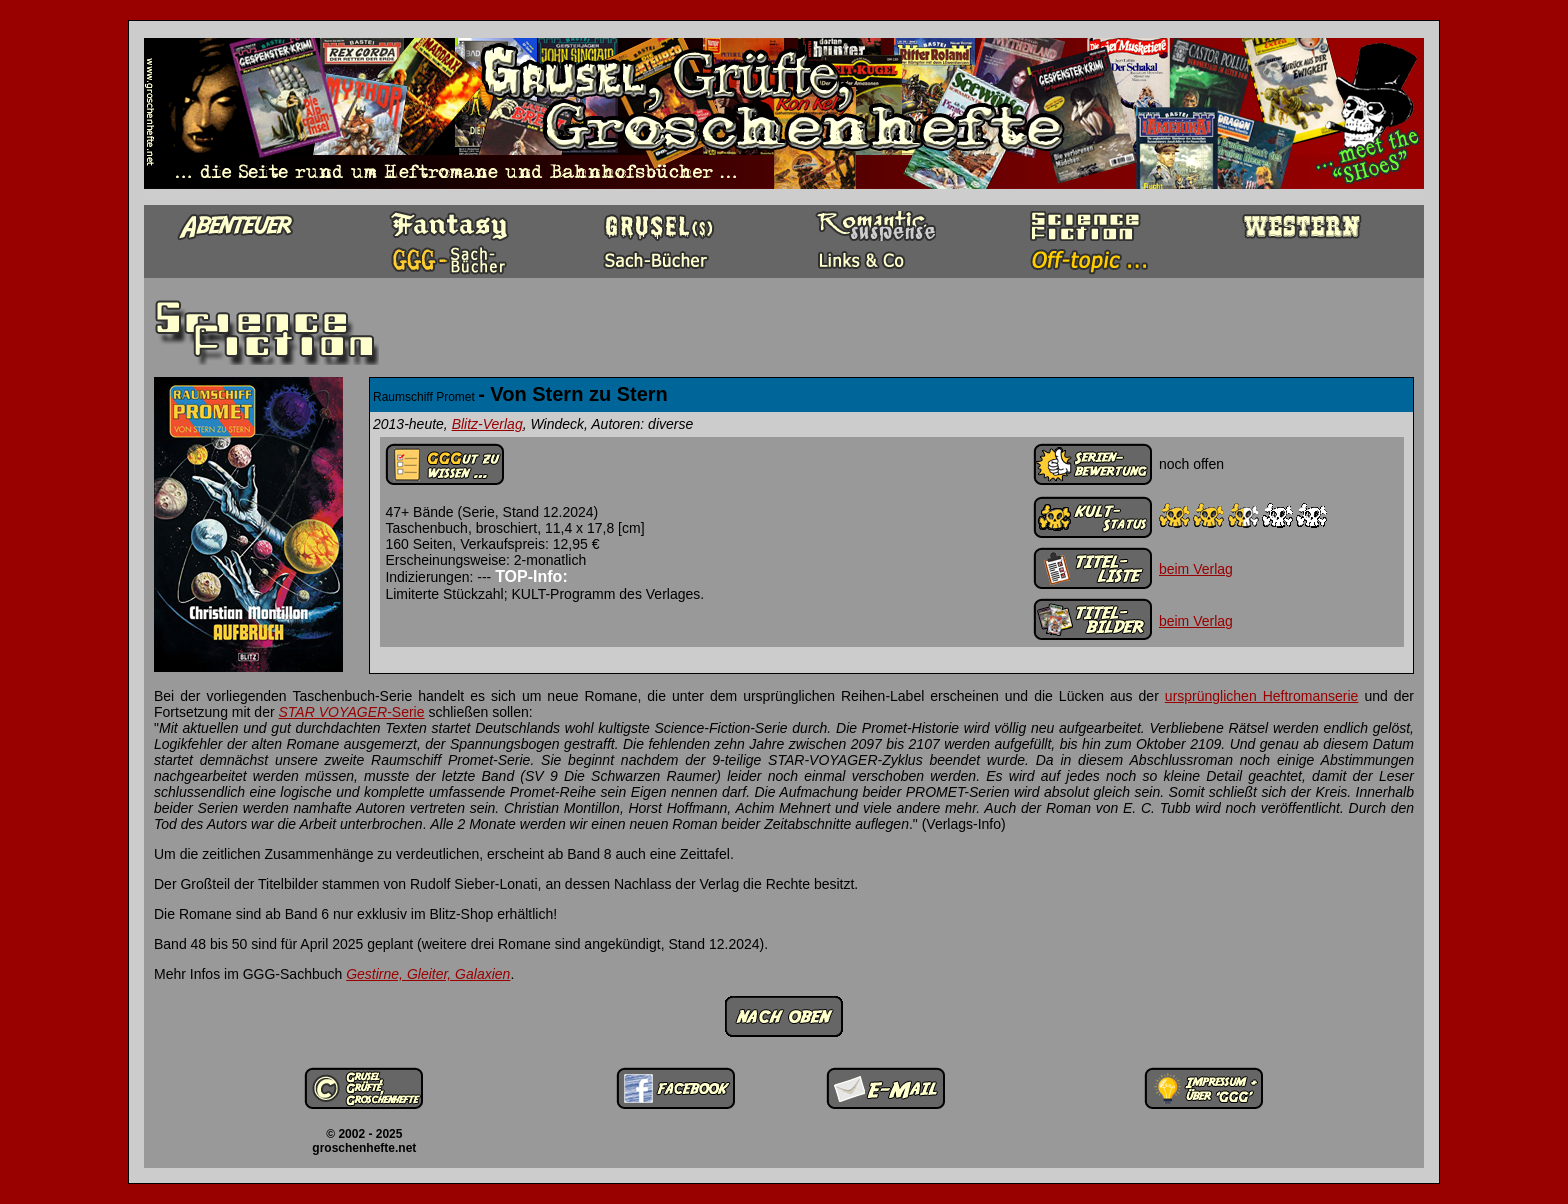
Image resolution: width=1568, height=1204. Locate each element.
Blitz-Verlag (487, 424)
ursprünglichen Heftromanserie (1262, 696)
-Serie (352, 712)
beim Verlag (1196, 569)
